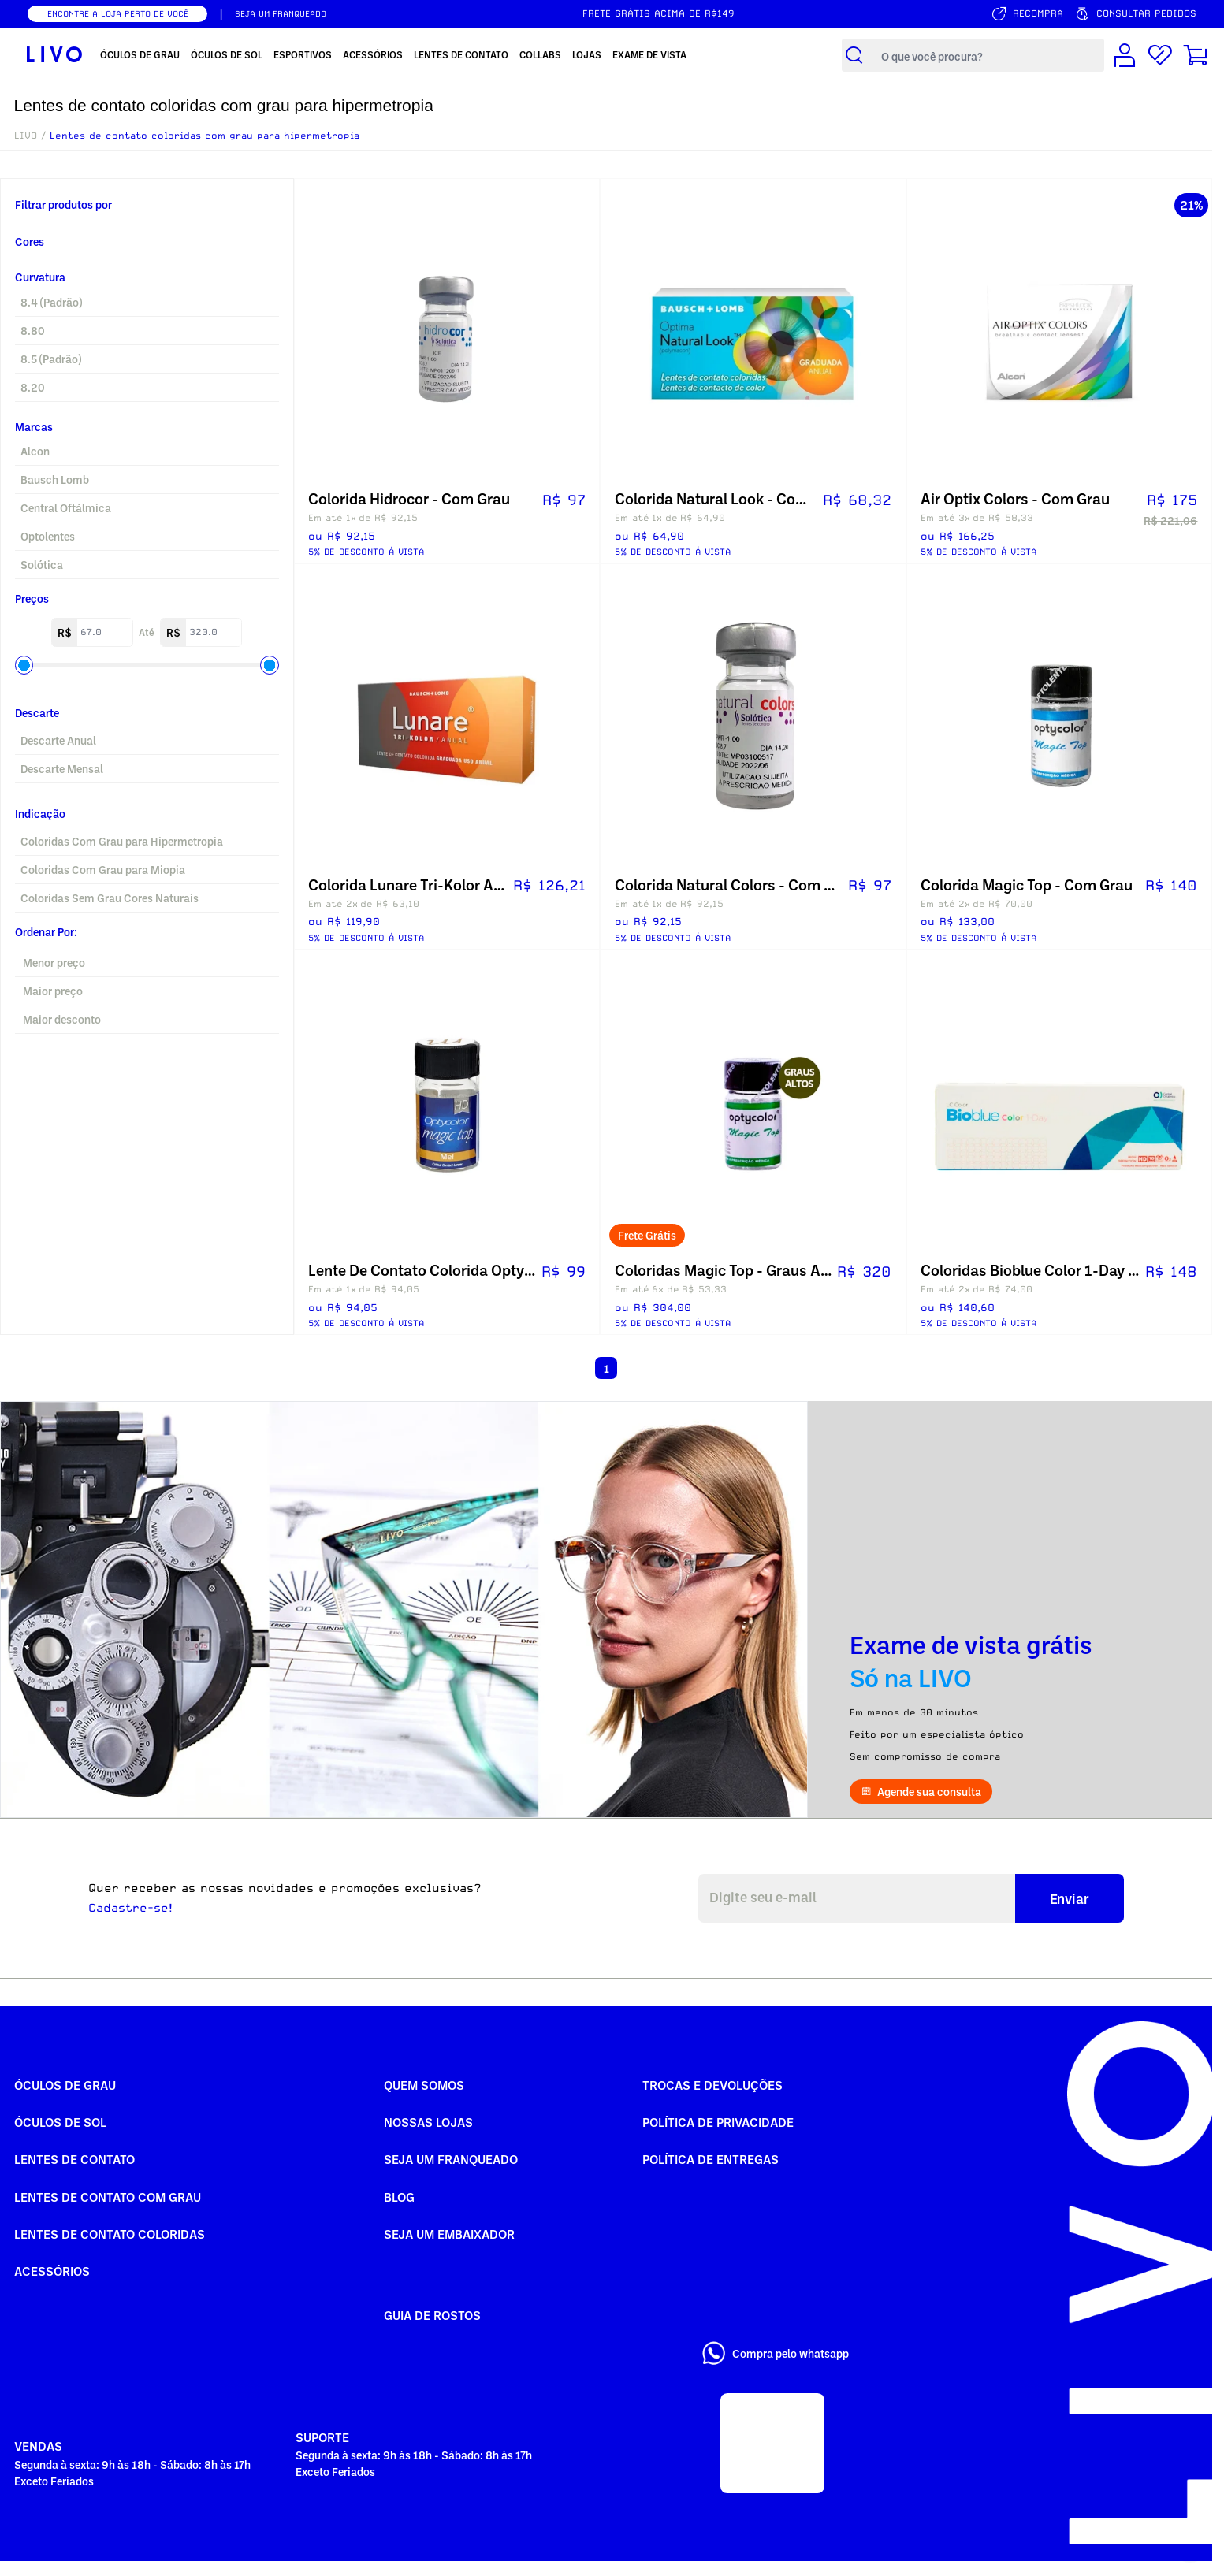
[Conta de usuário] (1125, 55)
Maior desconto (62, 1019)
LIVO (25, 135)
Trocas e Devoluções (712, 2085)
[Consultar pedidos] (1135, 14)
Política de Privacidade (718, 2122)
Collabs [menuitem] (540, 54)
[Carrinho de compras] (1196, 55)
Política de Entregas (710, 2159)
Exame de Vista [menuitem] (649, 54)
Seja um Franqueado (451, 2159)
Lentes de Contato (74, 2159)
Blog (399, 2197)
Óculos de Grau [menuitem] (140, 54)
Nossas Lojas (428, 2122)
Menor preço (54, 962)
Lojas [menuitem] (586, 54)
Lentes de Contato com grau (107, 2197)
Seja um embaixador (449, 2234)
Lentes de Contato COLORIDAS (109, 2234)
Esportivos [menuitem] (302, 54)
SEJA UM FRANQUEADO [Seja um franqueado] (280, 13)
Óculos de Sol (60, 2122)
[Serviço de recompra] (1027, 14)
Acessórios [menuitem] (373, 54)
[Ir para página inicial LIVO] (54, 55)
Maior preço (53, 991)
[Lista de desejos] (1160, 55)
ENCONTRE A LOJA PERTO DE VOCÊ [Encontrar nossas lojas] (117, 13)
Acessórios (52, 2271)
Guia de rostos (432, 2315)
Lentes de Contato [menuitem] (461, 54)
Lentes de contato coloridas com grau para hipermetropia (204, 135)
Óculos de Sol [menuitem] (226, 54)
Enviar (1069, 1898)
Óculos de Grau (65, 2085)
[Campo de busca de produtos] (988, 55)
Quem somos (424, 2085)
